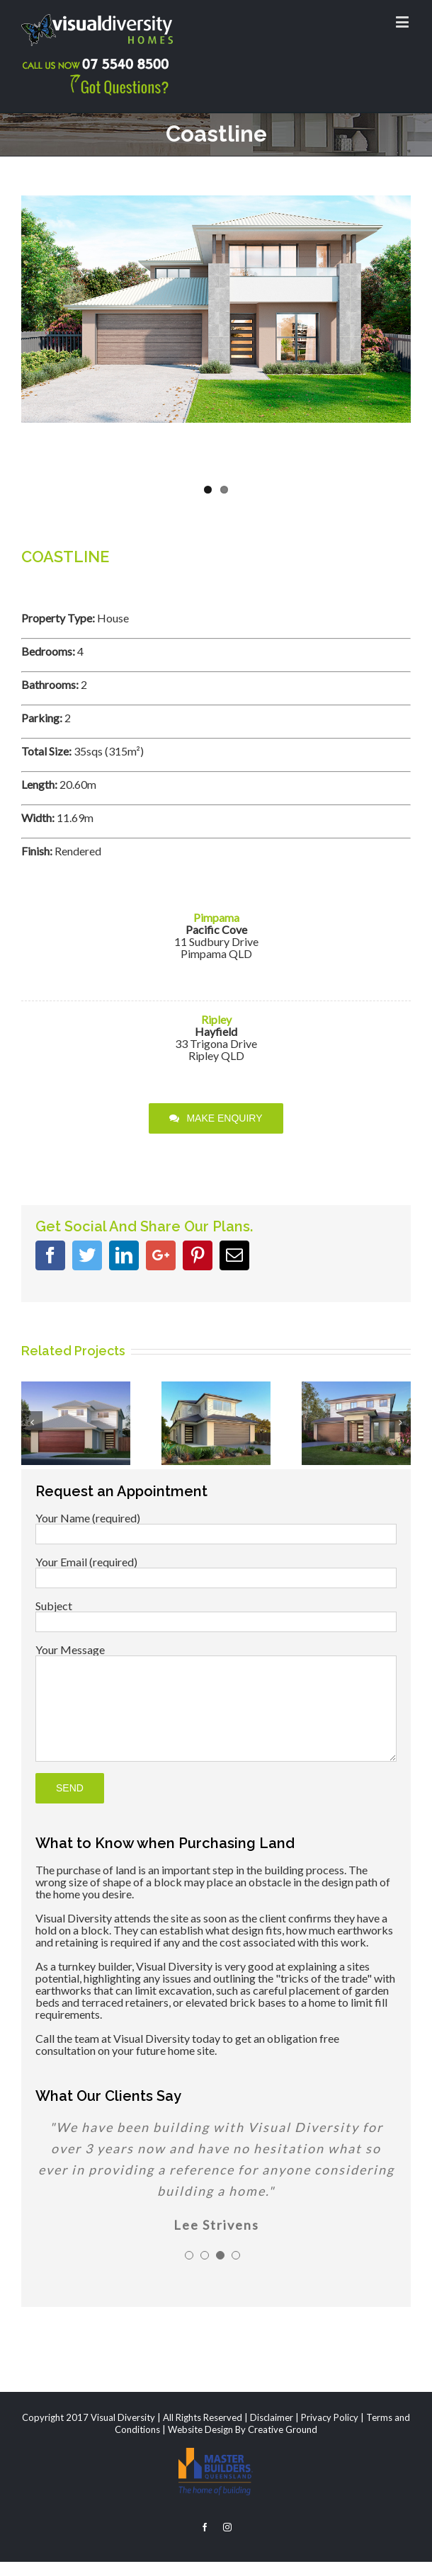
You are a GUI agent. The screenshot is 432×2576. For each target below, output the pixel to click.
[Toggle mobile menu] (403, 21)
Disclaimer (271, 2417)
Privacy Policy (329, 2417)
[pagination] (189, 2255)
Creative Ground (282, 2429)
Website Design (200, 2429)
